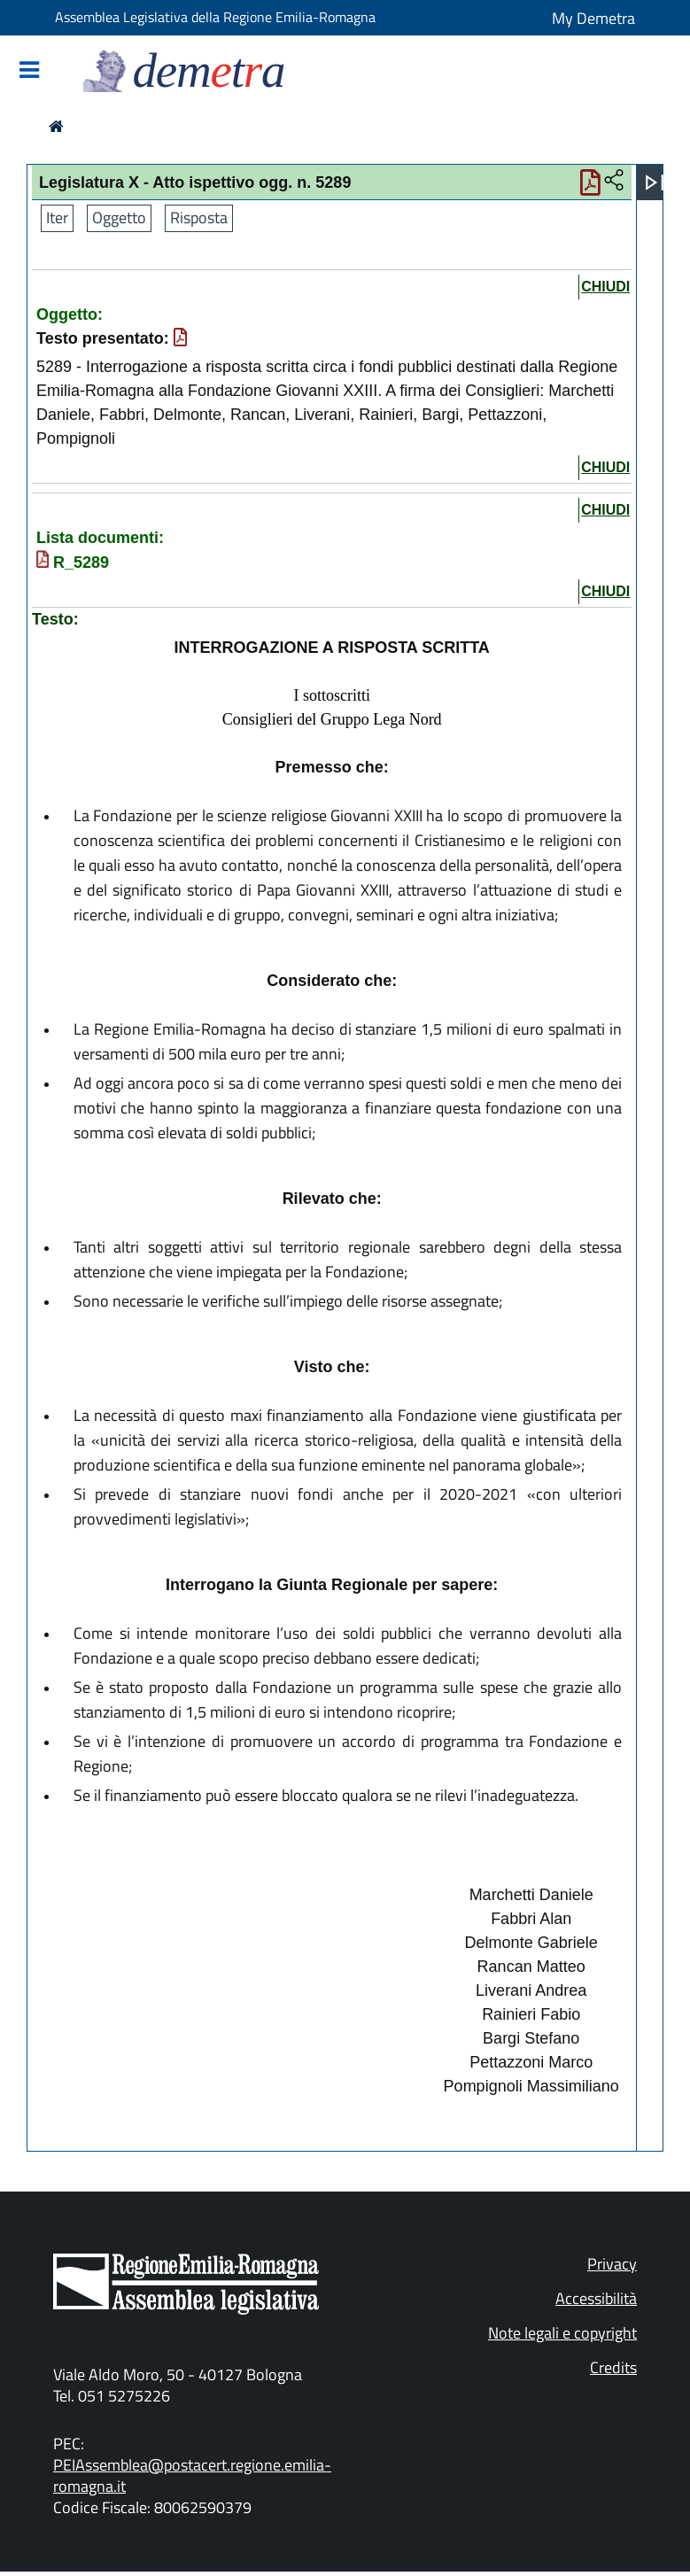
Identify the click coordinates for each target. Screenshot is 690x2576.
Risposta (199, 217)
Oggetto (119, 217)
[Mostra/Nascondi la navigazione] (29, 71)
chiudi (605, 286)
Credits (613, 2367)
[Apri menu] (654, 182)
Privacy (612, 2264)
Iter (57, 217)
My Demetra (593, 18)
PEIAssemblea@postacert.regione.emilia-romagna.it (192, 2475)
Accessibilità (596, 2298)
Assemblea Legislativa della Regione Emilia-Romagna (215, 16)
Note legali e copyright (562, 2333)
